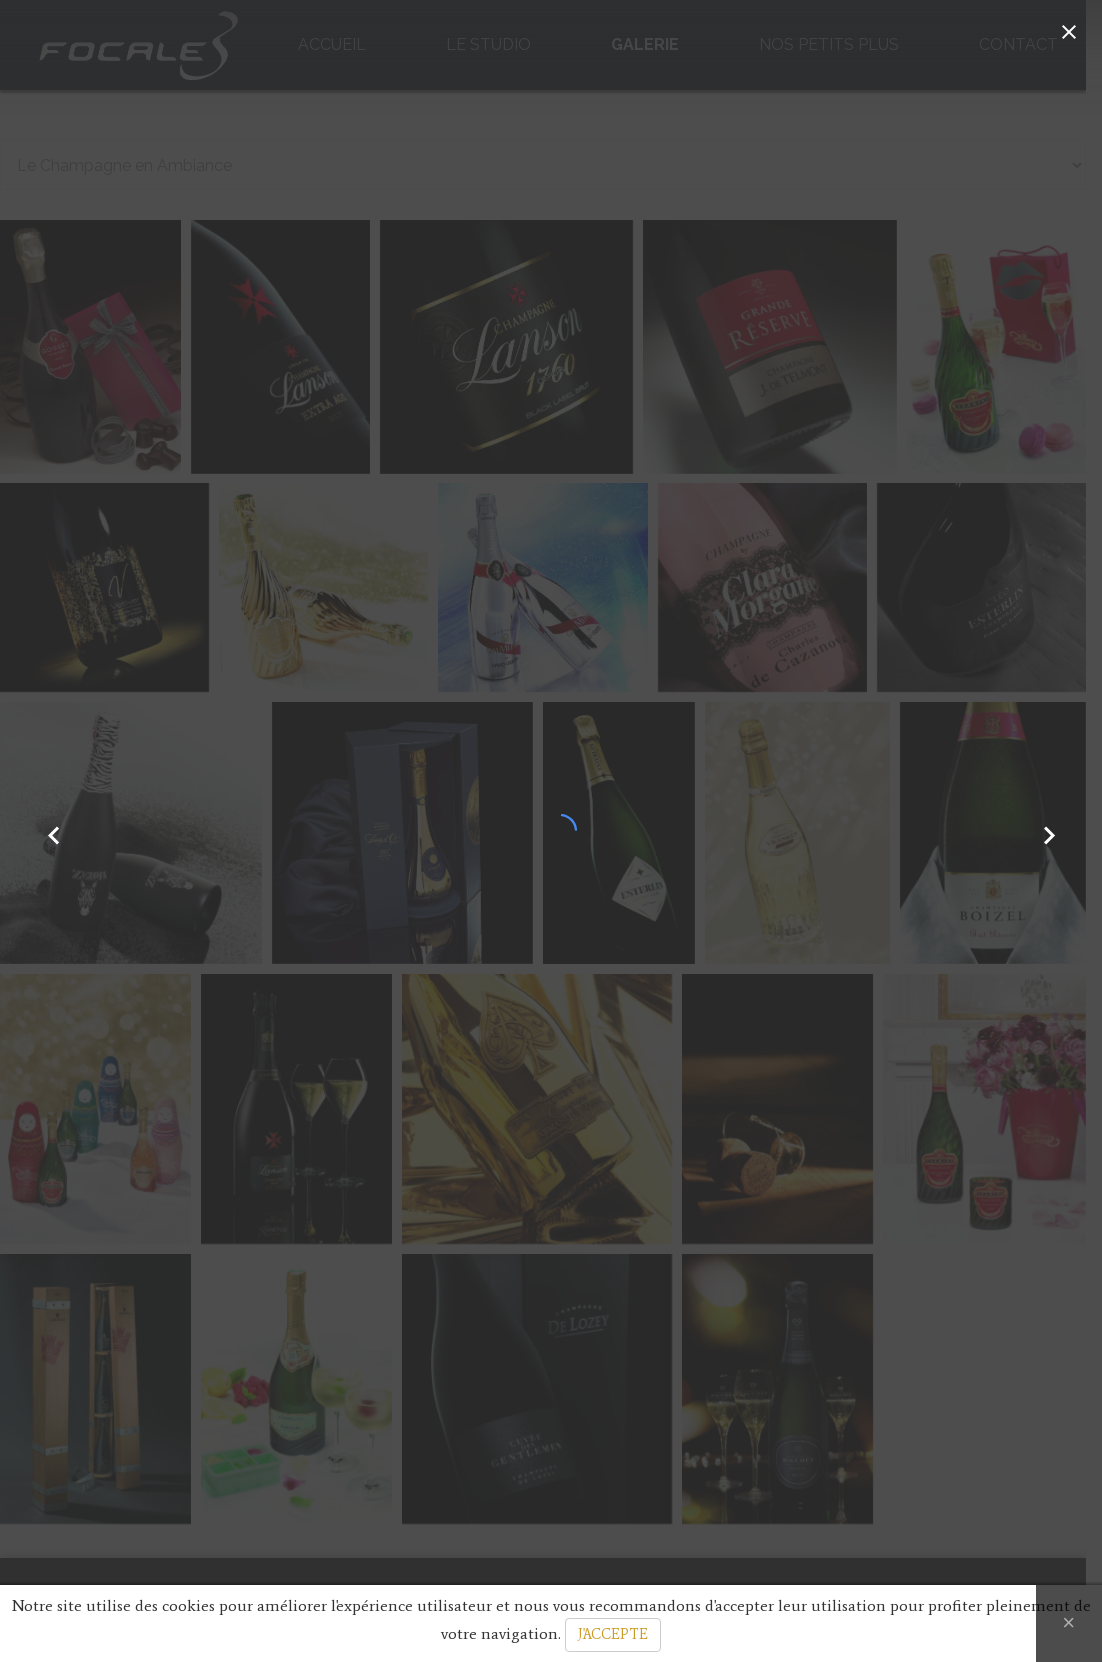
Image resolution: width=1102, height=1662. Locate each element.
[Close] (1069, 1623)
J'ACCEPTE (613, 1634)
